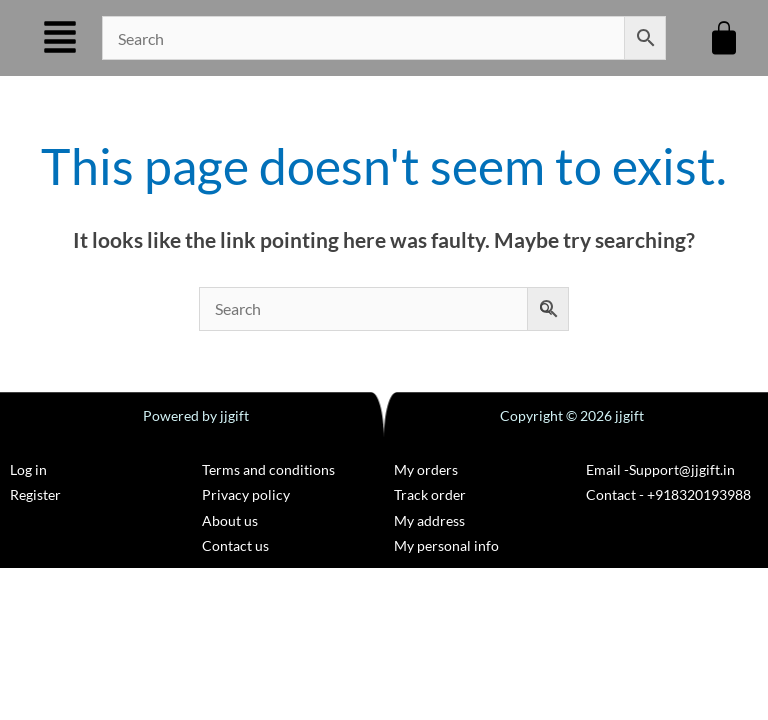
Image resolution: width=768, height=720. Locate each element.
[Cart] (724, 38)
